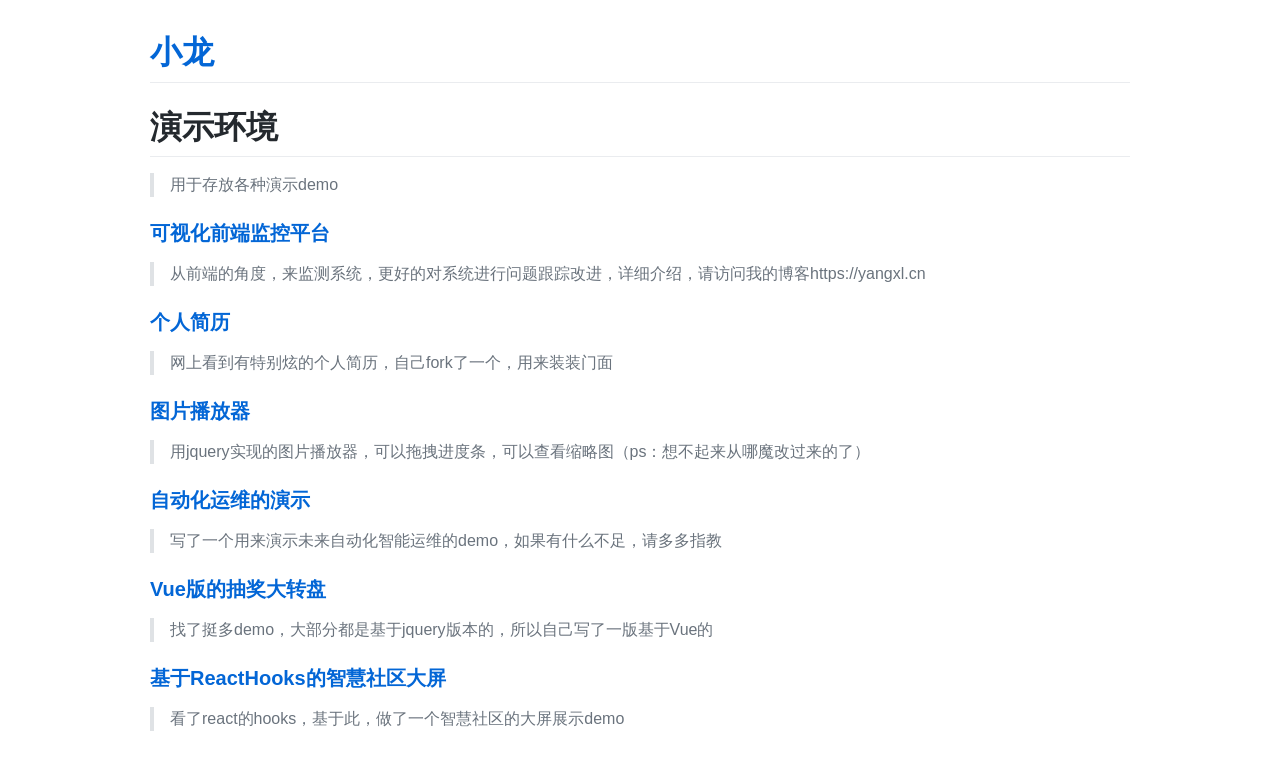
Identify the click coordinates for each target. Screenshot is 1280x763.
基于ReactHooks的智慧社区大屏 (298, 678)
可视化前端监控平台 (240, 233)
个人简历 (190, 322)
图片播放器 (200, 411)
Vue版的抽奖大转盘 (238, 589)
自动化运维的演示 (230, 500)
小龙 (182, 52)
